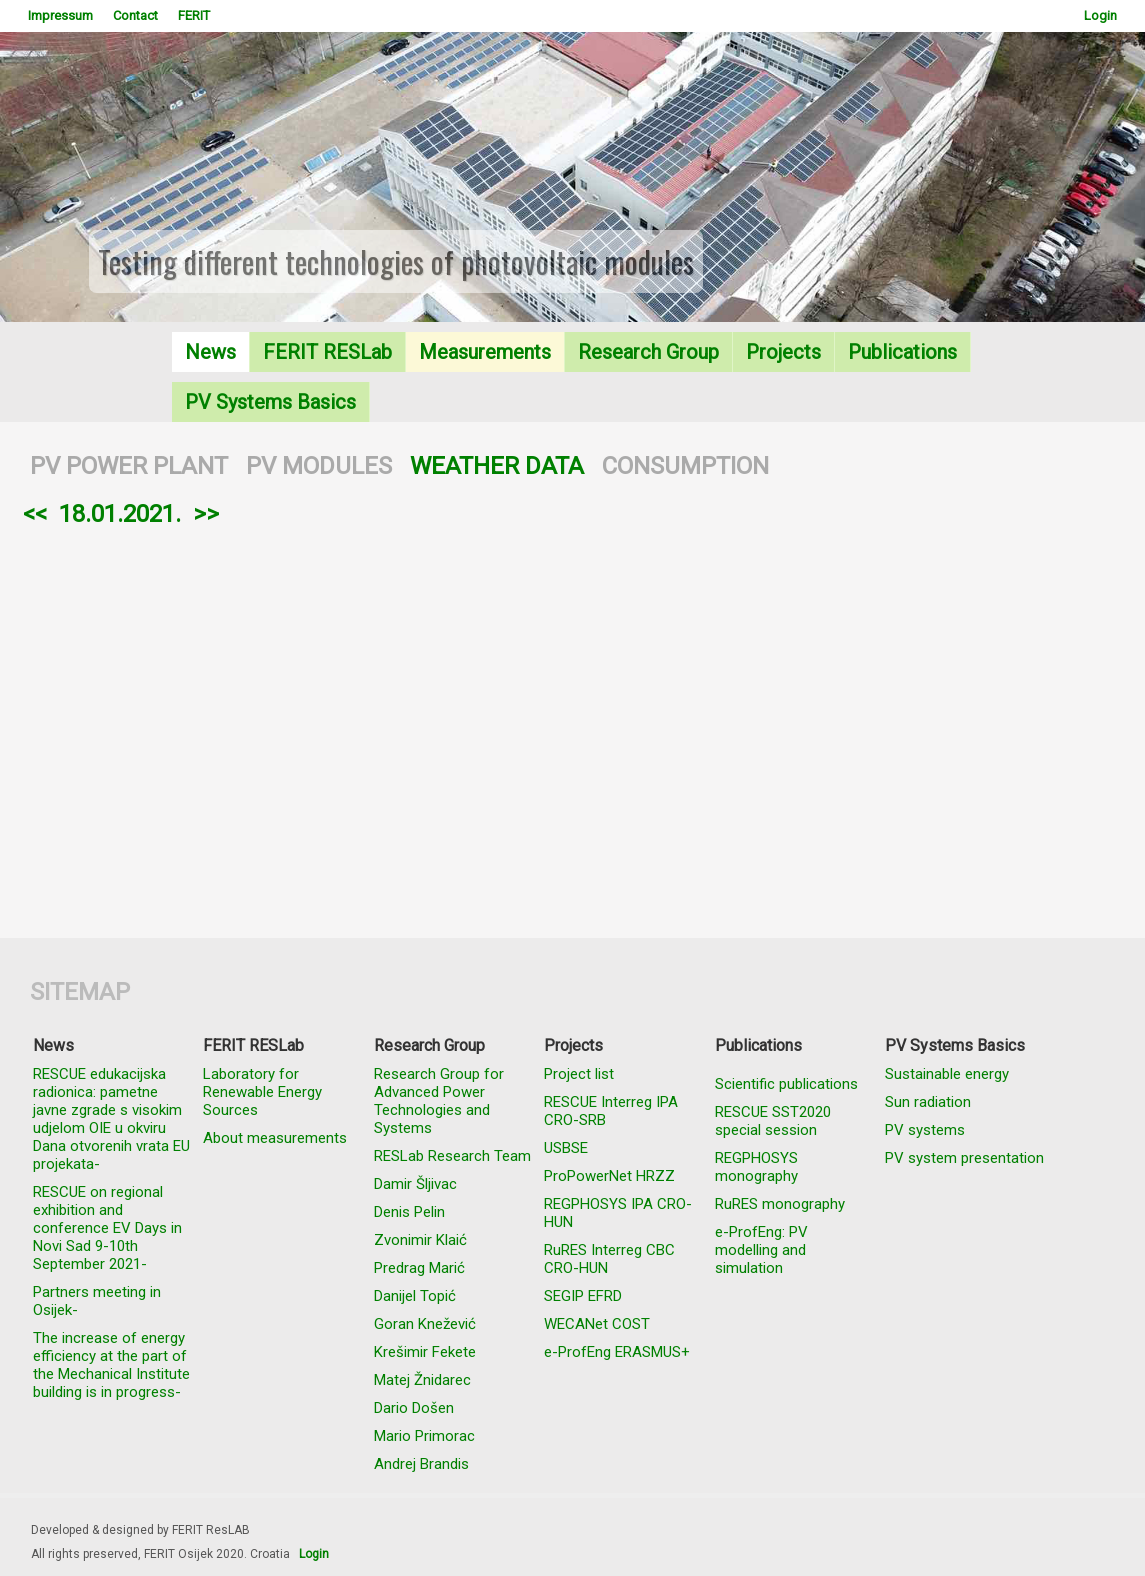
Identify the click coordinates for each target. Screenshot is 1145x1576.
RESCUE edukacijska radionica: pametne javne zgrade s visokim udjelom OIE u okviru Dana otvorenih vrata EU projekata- (111, 1119)
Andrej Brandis (421, 1464)
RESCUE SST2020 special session (773, 1121)
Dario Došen (414, 1408)
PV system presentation (964, 1158)
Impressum (60, 15)
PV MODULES (319, 466)
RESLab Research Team (452, 1156)
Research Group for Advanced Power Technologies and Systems (439, 1101)
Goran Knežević (425, 1324)
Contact (135, 15)
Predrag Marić (419, 1268)
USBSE (566, 1148)
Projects (783, 352)
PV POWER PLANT (129, 466)
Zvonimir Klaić (420, 1240)
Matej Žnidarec (422, 1380)
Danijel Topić (415, 1296)
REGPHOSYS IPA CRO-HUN (618, 1213)
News (210, 352)
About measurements (275, 1138)
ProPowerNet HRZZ (609, 1176)
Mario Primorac (424, 1436)
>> (206, 514)
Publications (902, 352)
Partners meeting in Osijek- (97, 1301)
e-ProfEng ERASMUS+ (617, 1352)
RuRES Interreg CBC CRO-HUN (609, 1259)
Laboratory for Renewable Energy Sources (262, 1092)
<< (35, 514)
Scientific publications (786, 1084)
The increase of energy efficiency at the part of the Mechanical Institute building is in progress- (111, 1365)
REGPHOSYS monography (756, 1167)
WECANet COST (597, 1324)
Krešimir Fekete (425, 1352)
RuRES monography (780, 1204)
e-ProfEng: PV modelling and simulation (761, 1250)
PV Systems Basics (270, 402)
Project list (579, 1074)
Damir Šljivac (415, 1184)
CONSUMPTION (685, 466)
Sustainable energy (947, 1074)
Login (1100, 15)
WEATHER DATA (497, 466)
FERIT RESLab (327, 352)
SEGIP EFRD (583, 1296)
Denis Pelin (409, 1212)
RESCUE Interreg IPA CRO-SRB (611, 1111)
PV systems (925, 1130)
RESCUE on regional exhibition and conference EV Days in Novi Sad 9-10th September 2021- (107, 1228)
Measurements (485, 352)
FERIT (194, 15)
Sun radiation (928, 1102)
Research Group (648, 352)
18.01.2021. (120, 514)
